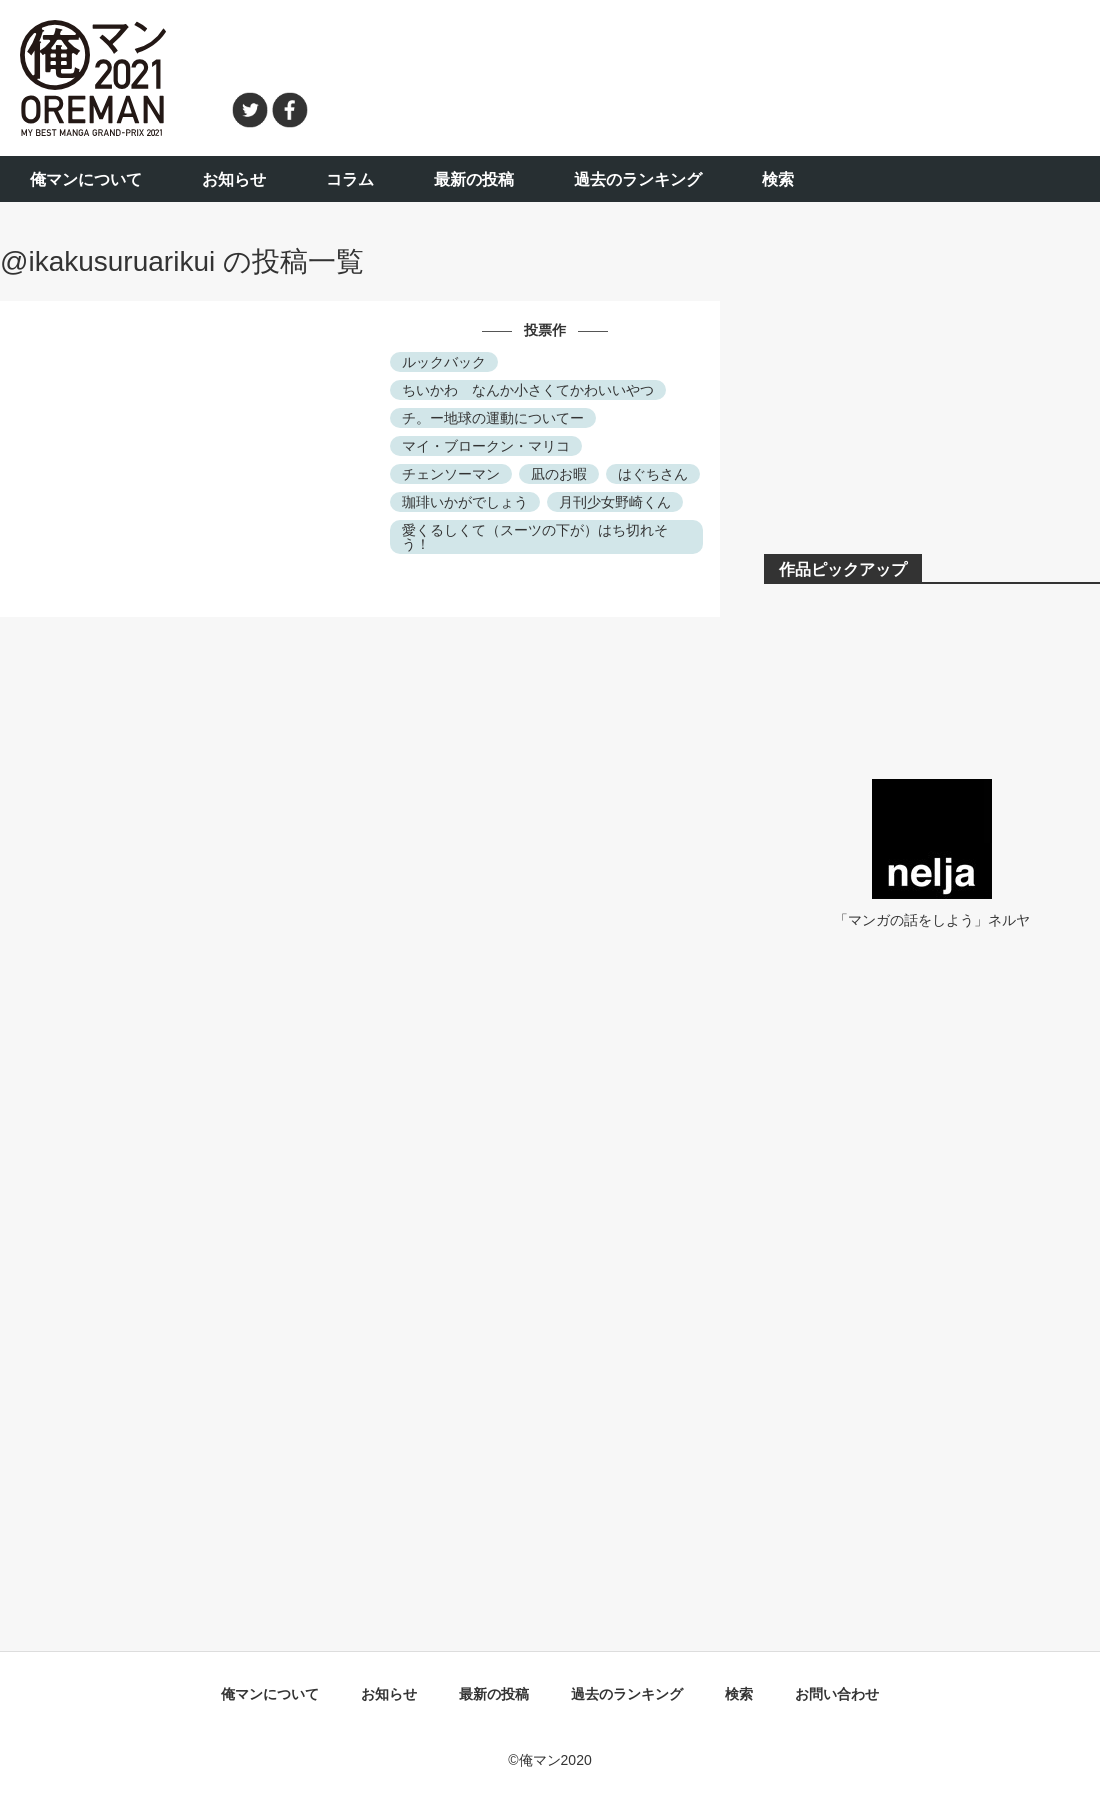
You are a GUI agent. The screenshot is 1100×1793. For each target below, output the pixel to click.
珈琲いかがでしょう (465, 502)
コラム (350, 179)
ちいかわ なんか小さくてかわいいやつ (528, 390)
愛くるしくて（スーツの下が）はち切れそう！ (535, 537)
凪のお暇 (559, 474)
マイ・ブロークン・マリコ (486, 446)
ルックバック (444, 362)
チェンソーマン (451, 474)
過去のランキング (638, 179)
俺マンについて (86, 179)
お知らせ (234, 179)
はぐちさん (653, 474)
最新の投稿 (474, 179)
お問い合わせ (837, 1694)
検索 (778, 179)
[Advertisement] (716, 75)
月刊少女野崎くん (615, 502)
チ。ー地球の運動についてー (493, 418)
